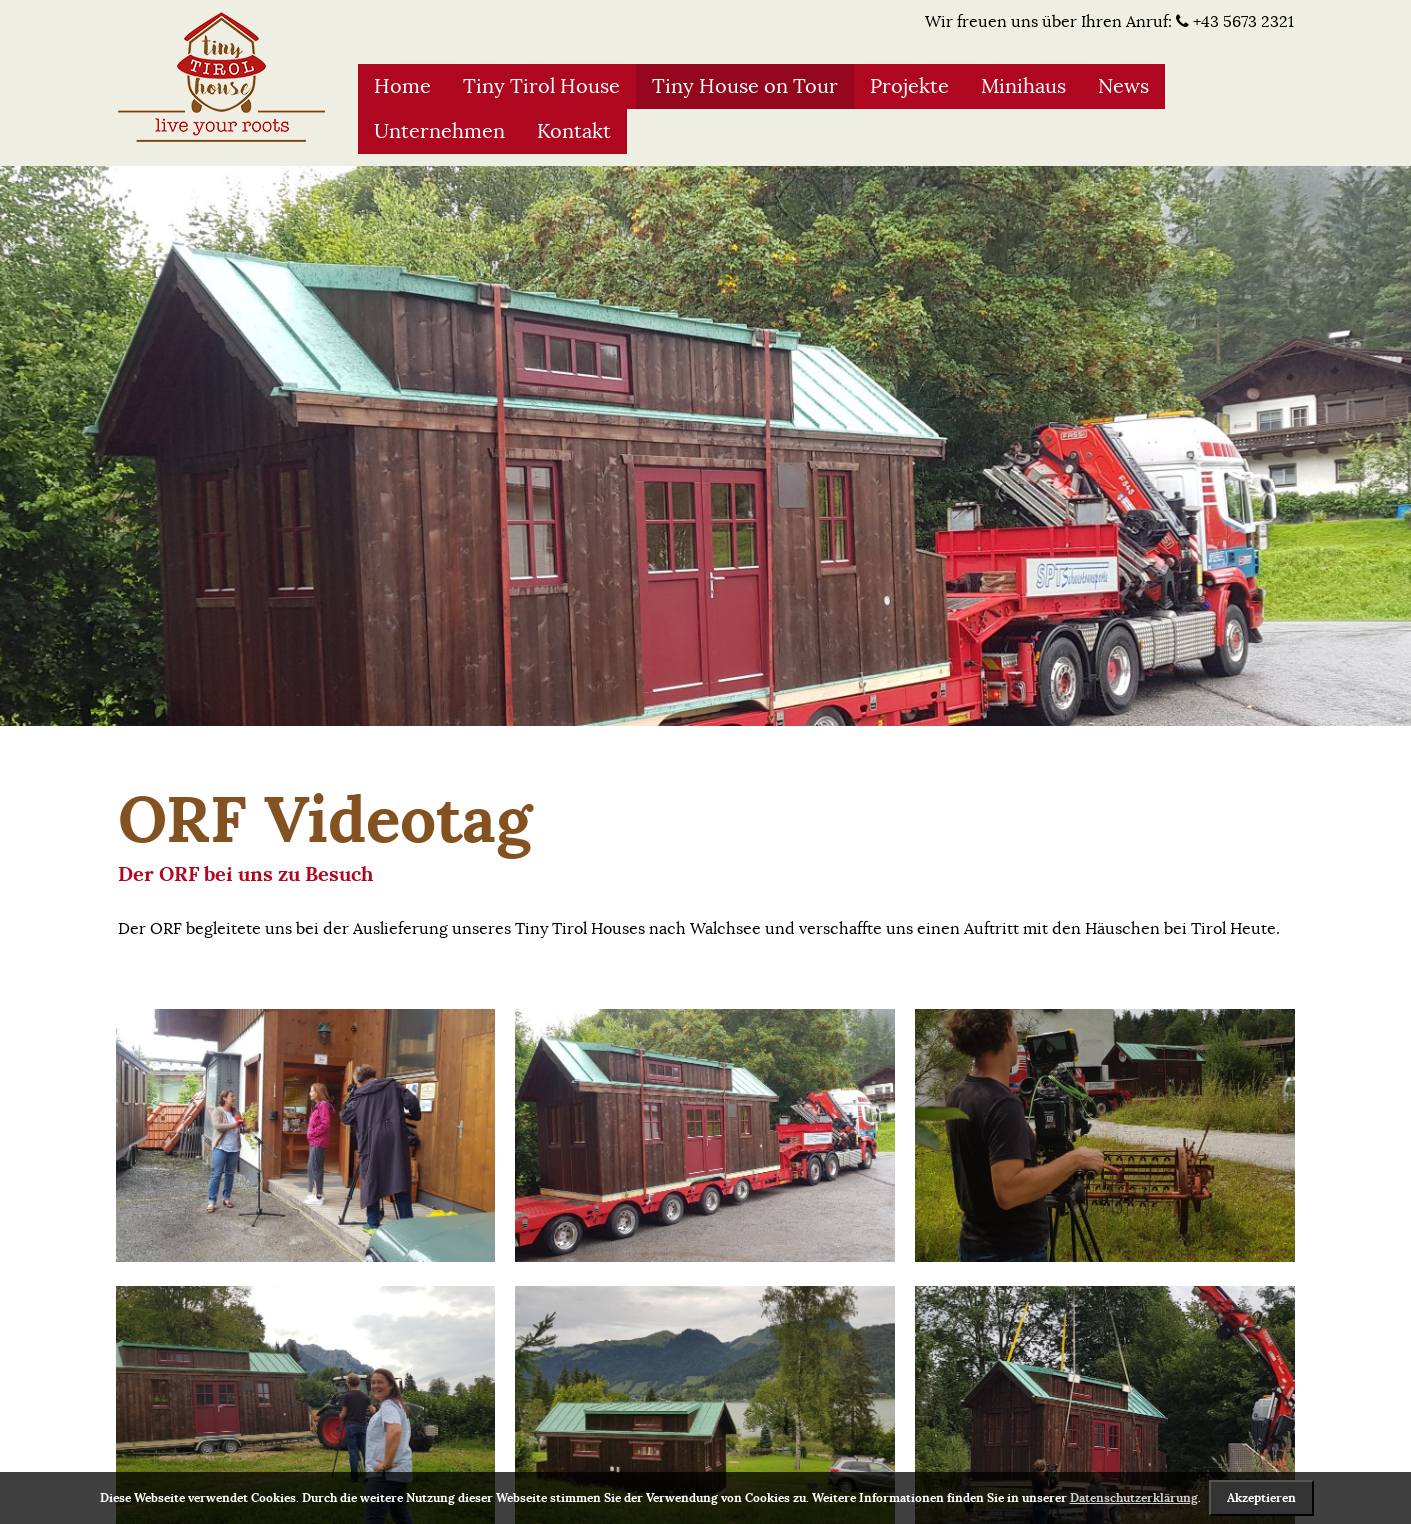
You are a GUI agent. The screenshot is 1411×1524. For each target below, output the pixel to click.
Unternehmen (439, 131)
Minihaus (1023, 86)
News (1123, 86)
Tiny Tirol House (541, 86)
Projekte (909, 86)
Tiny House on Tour (745, 86)
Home (402, 86)
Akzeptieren (1261, 1498)
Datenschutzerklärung (1134, 1498)
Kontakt (574, 131)
